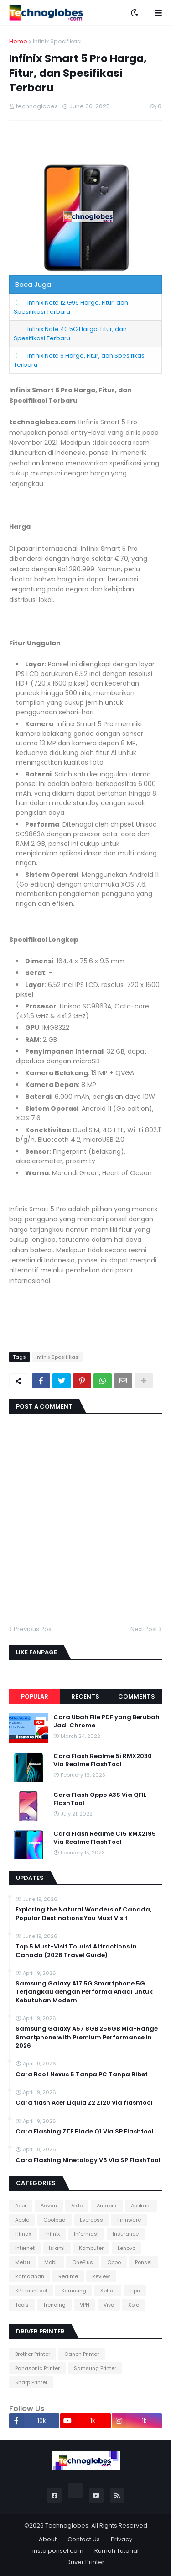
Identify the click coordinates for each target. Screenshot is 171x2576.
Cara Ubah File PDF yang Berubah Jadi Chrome (106, 1721)
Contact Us (83, 2539)
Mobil (51, 2262)
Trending (54, 2304)
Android (107, 2205)
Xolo (133, 2304)
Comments (136, 1696)
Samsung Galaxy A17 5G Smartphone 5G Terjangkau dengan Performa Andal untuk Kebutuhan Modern (84, 1992)
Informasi (86, 2234)
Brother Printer (32, 2354)
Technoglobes (66, 2525)
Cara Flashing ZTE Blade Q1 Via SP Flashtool (85, 2131)
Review (101, 2276)
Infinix (52, 2234)
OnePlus (82, 2262)
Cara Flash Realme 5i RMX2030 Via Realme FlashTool (102, 1760)
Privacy (121, 2539)
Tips (135, 2290)
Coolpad (54, 2219)
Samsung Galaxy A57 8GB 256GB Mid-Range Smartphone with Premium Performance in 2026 (87, 2037)
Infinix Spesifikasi (57, 41)
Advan (49, 2205)
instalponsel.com (57, 2550)
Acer (20, 2205)
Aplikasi (141, 2205)
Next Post (143, 1629)
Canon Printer (81, 2354)
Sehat (107, 2290)
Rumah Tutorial (116, 2550)
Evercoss (91, 2219)
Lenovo (126, 2248)
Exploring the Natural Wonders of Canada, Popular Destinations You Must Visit (83, 1914)
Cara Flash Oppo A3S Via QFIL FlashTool (99, 1799)
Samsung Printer (95, 2368)
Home (18, 41)
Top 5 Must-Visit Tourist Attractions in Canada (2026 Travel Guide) (76, 1951)
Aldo (77, 2205)
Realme (68, 2276)
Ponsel (143, 2262)
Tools (22, 2304)
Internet (25, 2248)
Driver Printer (85, 2562)
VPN (84, 2304)
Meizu (22, 2262)
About (48, 2539)
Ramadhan (29, 2276)
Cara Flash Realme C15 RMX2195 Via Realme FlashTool (104, 1838)
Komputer (91, 2248)
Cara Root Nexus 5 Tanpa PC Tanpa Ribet (82, 2074)
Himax (23, 2234)
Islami (57, 2248)
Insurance (126, 2234)
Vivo (109, 2304)
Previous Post (33, 1629)
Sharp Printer (31, 2382)
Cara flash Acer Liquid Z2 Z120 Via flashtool (84, 2103)
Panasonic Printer (37, 2368)
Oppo (114, 2262)
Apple (22, 2219)
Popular (34, 1696)
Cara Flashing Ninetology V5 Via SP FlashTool (88, 2160)
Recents (85, 1696)
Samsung (73, 2290)
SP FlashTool (31, 2290)
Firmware (129, 2219)
